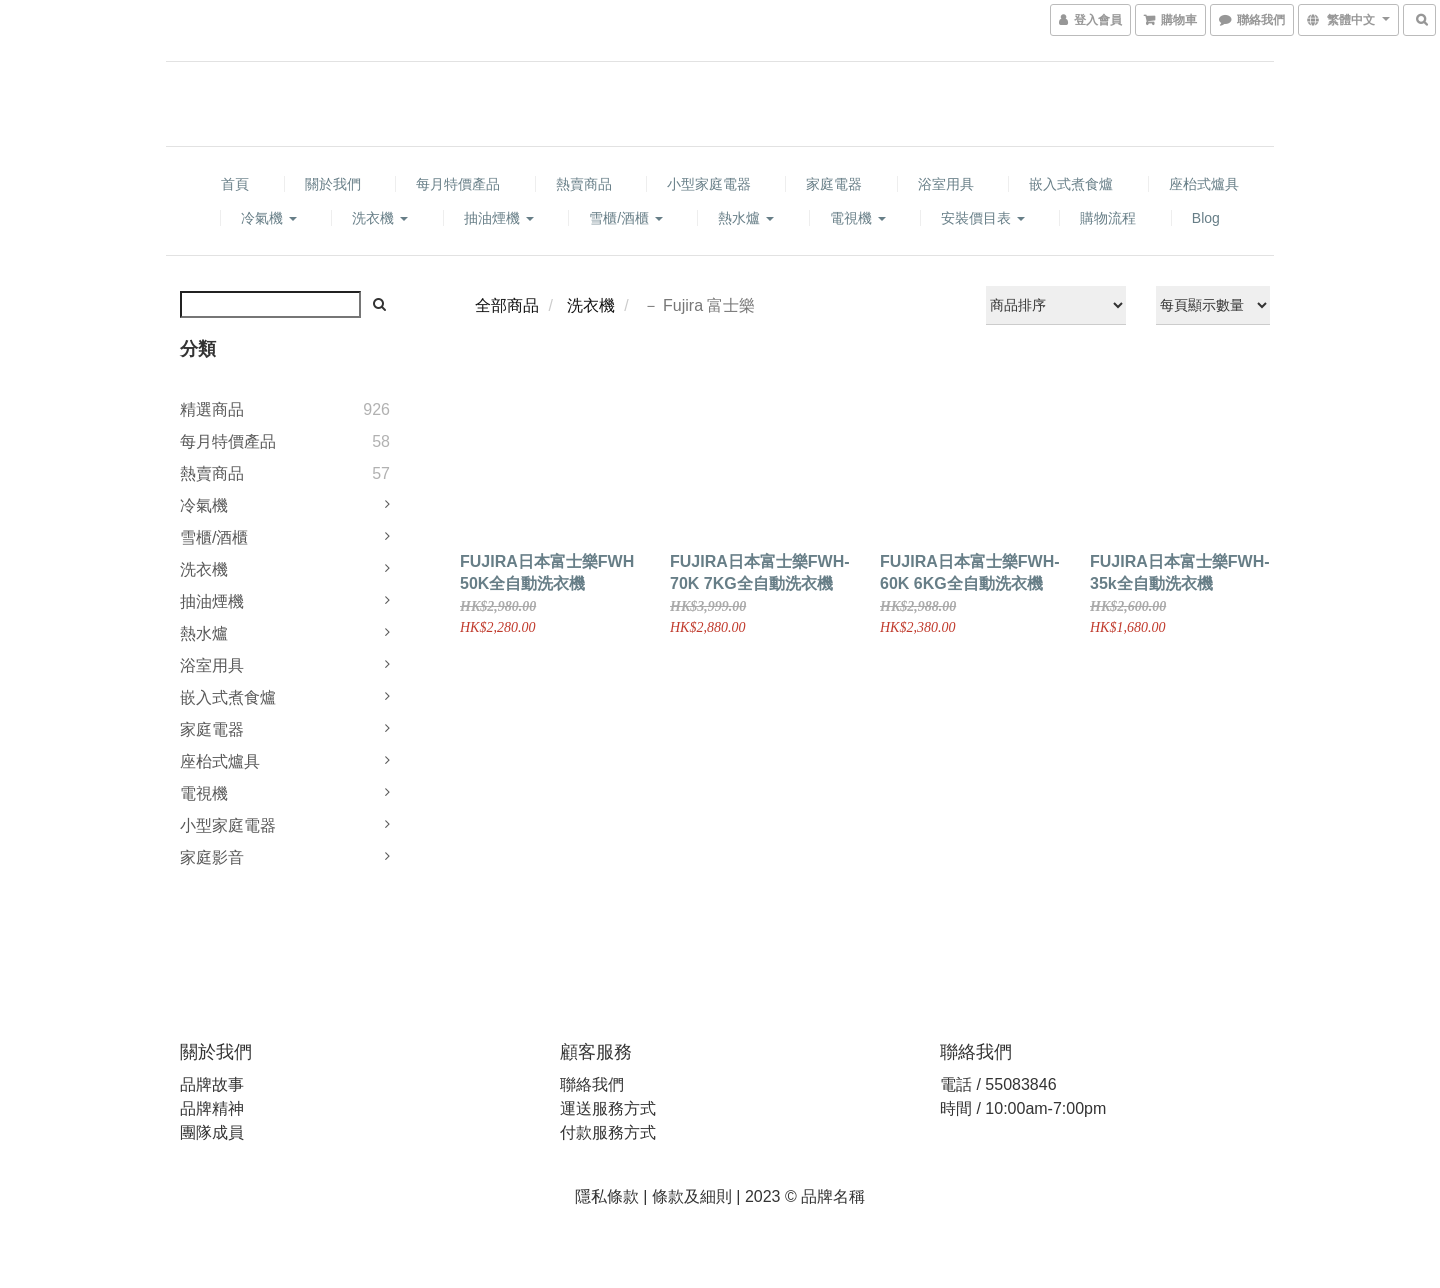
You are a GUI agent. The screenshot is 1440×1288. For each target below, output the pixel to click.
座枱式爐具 (1204, 184)
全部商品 (507, 305)
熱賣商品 (584, 184)
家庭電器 (834, 184)
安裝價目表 (983, 218)
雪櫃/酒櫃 (626, 218)
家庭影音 (212, 857)
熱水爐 (746, 218)
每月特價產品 (458, 184)
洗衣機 (380, 218)
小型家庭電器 (709, 184)
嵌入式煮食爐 (1071, 184)
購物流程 (1108, 218)
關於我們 (333, 184)
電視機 (858, 218)
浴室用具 (946, 184)
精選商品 (212, 409)
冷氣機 (269, 218)
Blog (1206, 218)
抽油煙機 (499, 218)
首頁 (235, 184)
